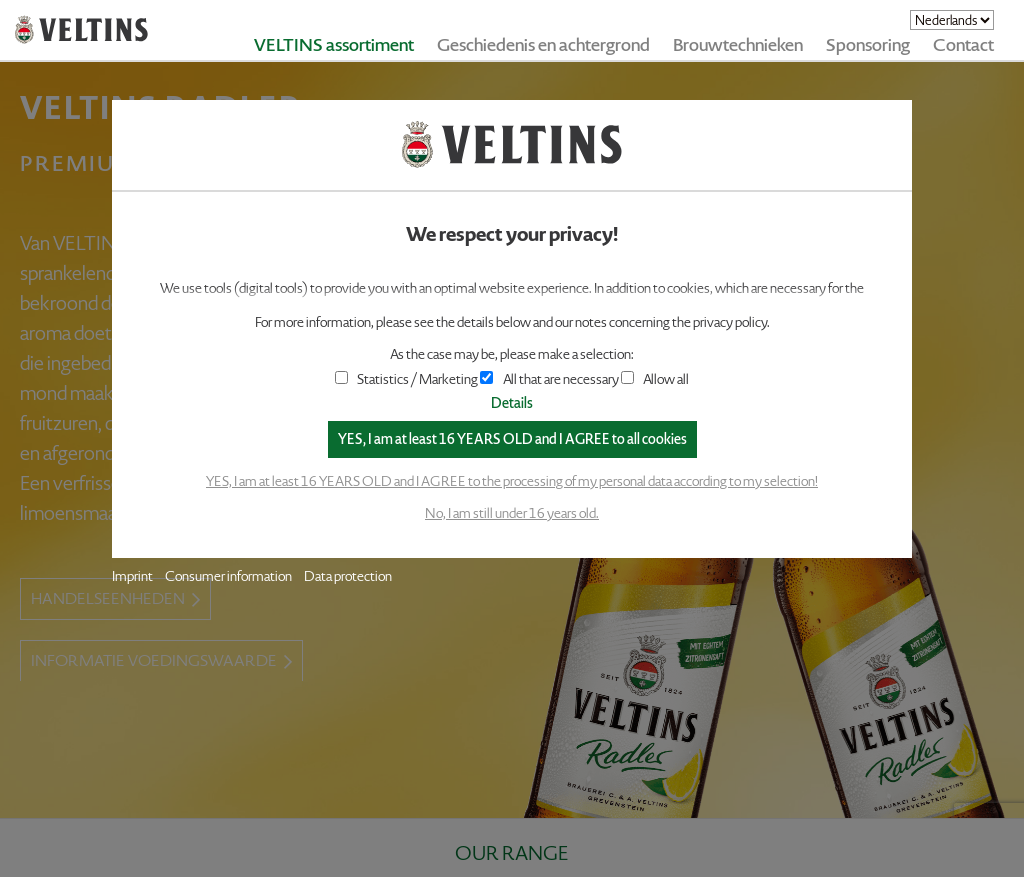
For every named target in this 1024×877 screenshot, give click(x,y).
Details (512, 403)
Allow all (655, 379)
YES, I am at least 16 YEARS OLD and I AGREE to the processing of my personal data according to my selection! (512, 481)
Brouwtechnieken (738, 45)
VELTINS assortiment (334, 45)
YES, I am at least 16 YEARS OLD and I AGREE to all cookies (512, 439)
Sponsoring (868, 45)
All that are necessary (549, 379)
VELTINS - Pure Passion (81, 30)
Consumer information (228, 576)
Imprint (132, 576)
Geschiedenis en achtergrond (543, 45)
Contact (963, 45)
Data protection (348, 576)
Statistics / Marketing (407, 379)
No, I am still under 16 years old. (512, 513)
